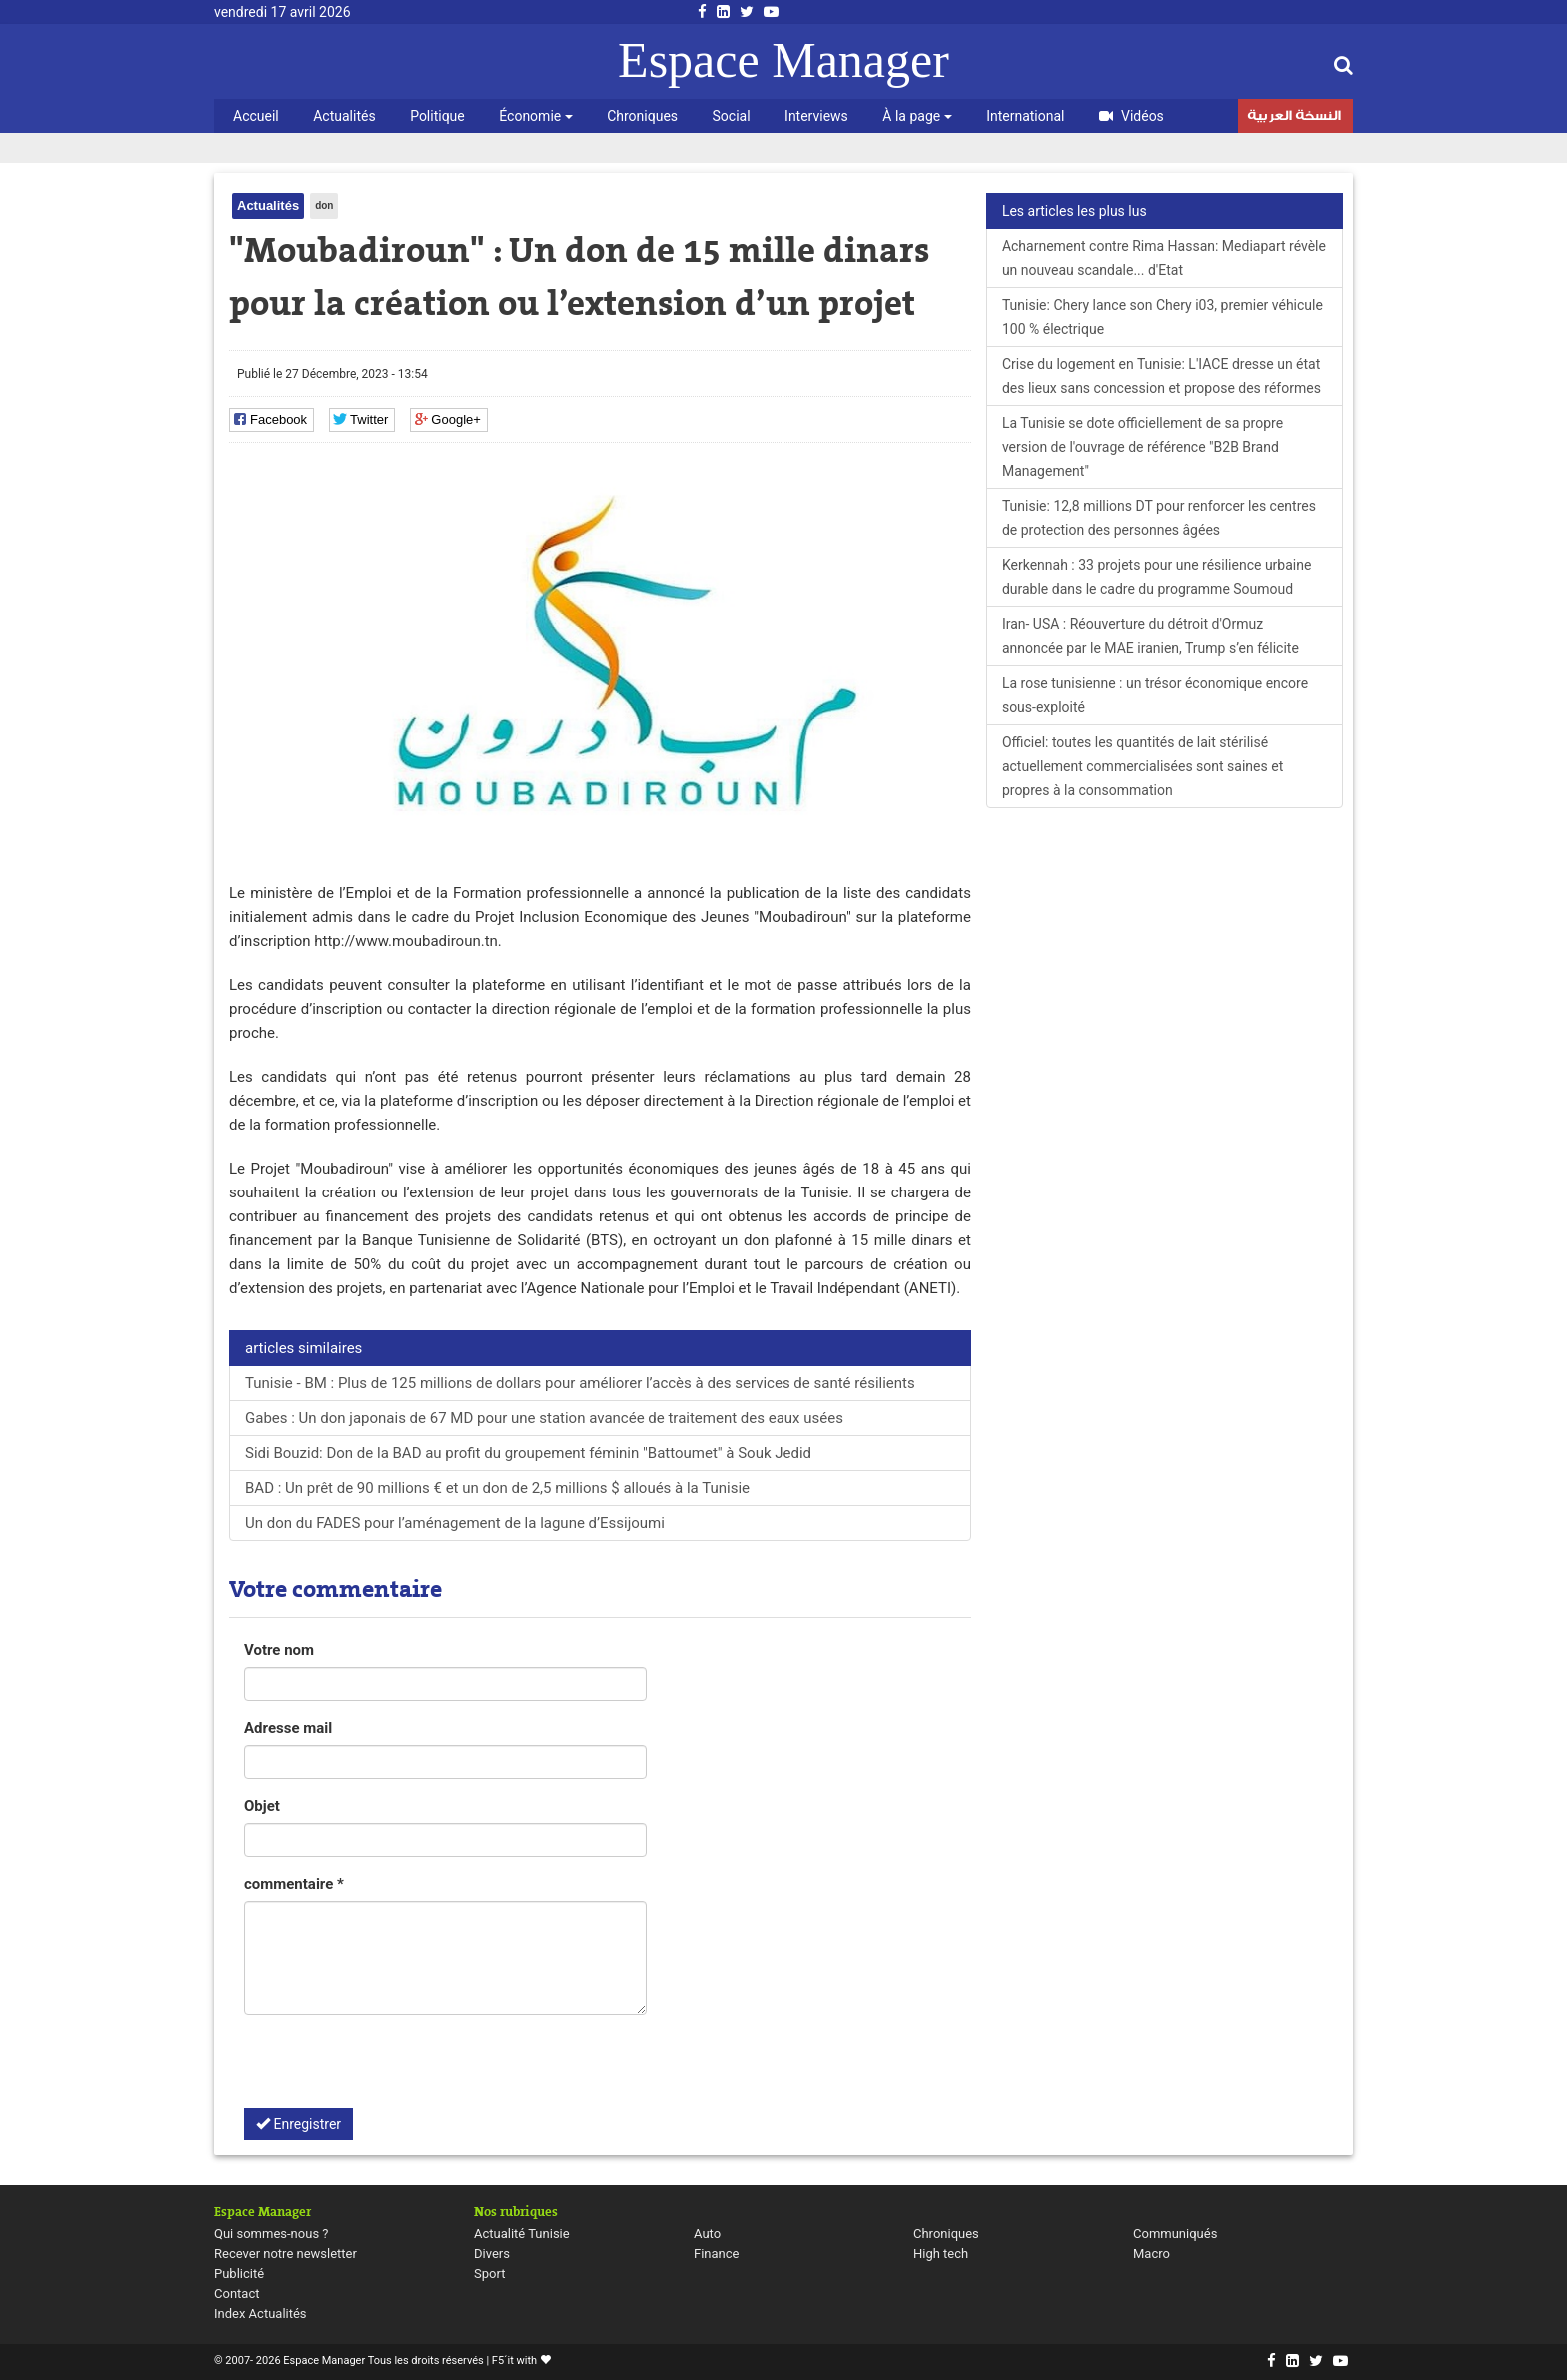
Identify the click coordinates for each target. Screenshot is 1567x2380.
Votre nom (279, 1650)
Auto (707, 2233)
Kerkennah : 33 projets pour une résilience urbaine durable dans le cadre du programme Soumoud (1156, 577)
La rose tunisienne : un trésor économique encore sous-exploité (1155, 695)
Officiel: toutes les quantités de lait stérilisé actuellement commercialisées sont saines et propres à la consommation (1142, 766)
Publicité (239, 2273)
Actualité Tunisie (522, 2233)
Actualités (344, 116)
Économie (535, 116)
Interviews (816, 116)
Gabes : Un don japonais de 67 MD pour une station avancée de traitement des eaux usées (544, 1418)
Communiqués (1175, 2233)
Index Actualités (260, 2313)
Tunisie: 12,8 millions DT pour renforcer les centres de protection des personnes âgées (1159, 518)
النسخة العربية (1294, 118)
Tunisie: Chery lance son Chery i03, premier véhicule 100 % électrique (1162, 317)
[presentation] (396, 2069)
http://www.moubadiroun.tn (406, 941)
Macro (1151, 2253)
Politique (437, 116)
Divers (492, 2253)
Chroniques (642, 116)
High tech (940, 2253)
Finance (716, 2253)
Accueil (256, 116)
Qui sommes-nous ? (271, 2233)
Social (732, 116)
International (1025, 116)
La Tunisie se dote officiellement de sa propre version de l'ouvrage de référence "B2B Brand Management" (1142, 447)
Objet (262, 1806)
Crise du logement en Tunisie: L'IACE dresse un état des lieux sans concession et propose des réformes (1161, 376)
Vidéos (1131, 116)
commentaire (294, 1884)
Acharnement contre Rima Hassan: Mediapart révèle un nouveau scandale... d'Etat (1164, 258)
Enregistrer (298, 2124)
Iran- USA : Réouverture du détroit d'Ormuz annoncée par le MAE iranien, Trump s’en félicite (1150, 636)
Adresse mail (288, 1728)
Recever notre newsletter (285, 2253)
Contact (236, 2293)
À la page (916, 116)
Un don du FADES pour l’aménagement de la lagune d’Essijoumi (455, 1523)
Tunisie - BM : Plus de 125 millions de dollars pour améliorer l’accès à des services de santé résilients (580, 1383)
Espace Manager (783, 60)
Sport (489, 2273)
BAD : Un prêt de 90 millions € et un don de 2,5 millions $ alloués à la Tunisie (497, 1488)
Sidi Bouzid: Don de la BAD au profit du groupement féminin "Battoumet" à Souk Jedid (528, 1453)
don (324, 205)
